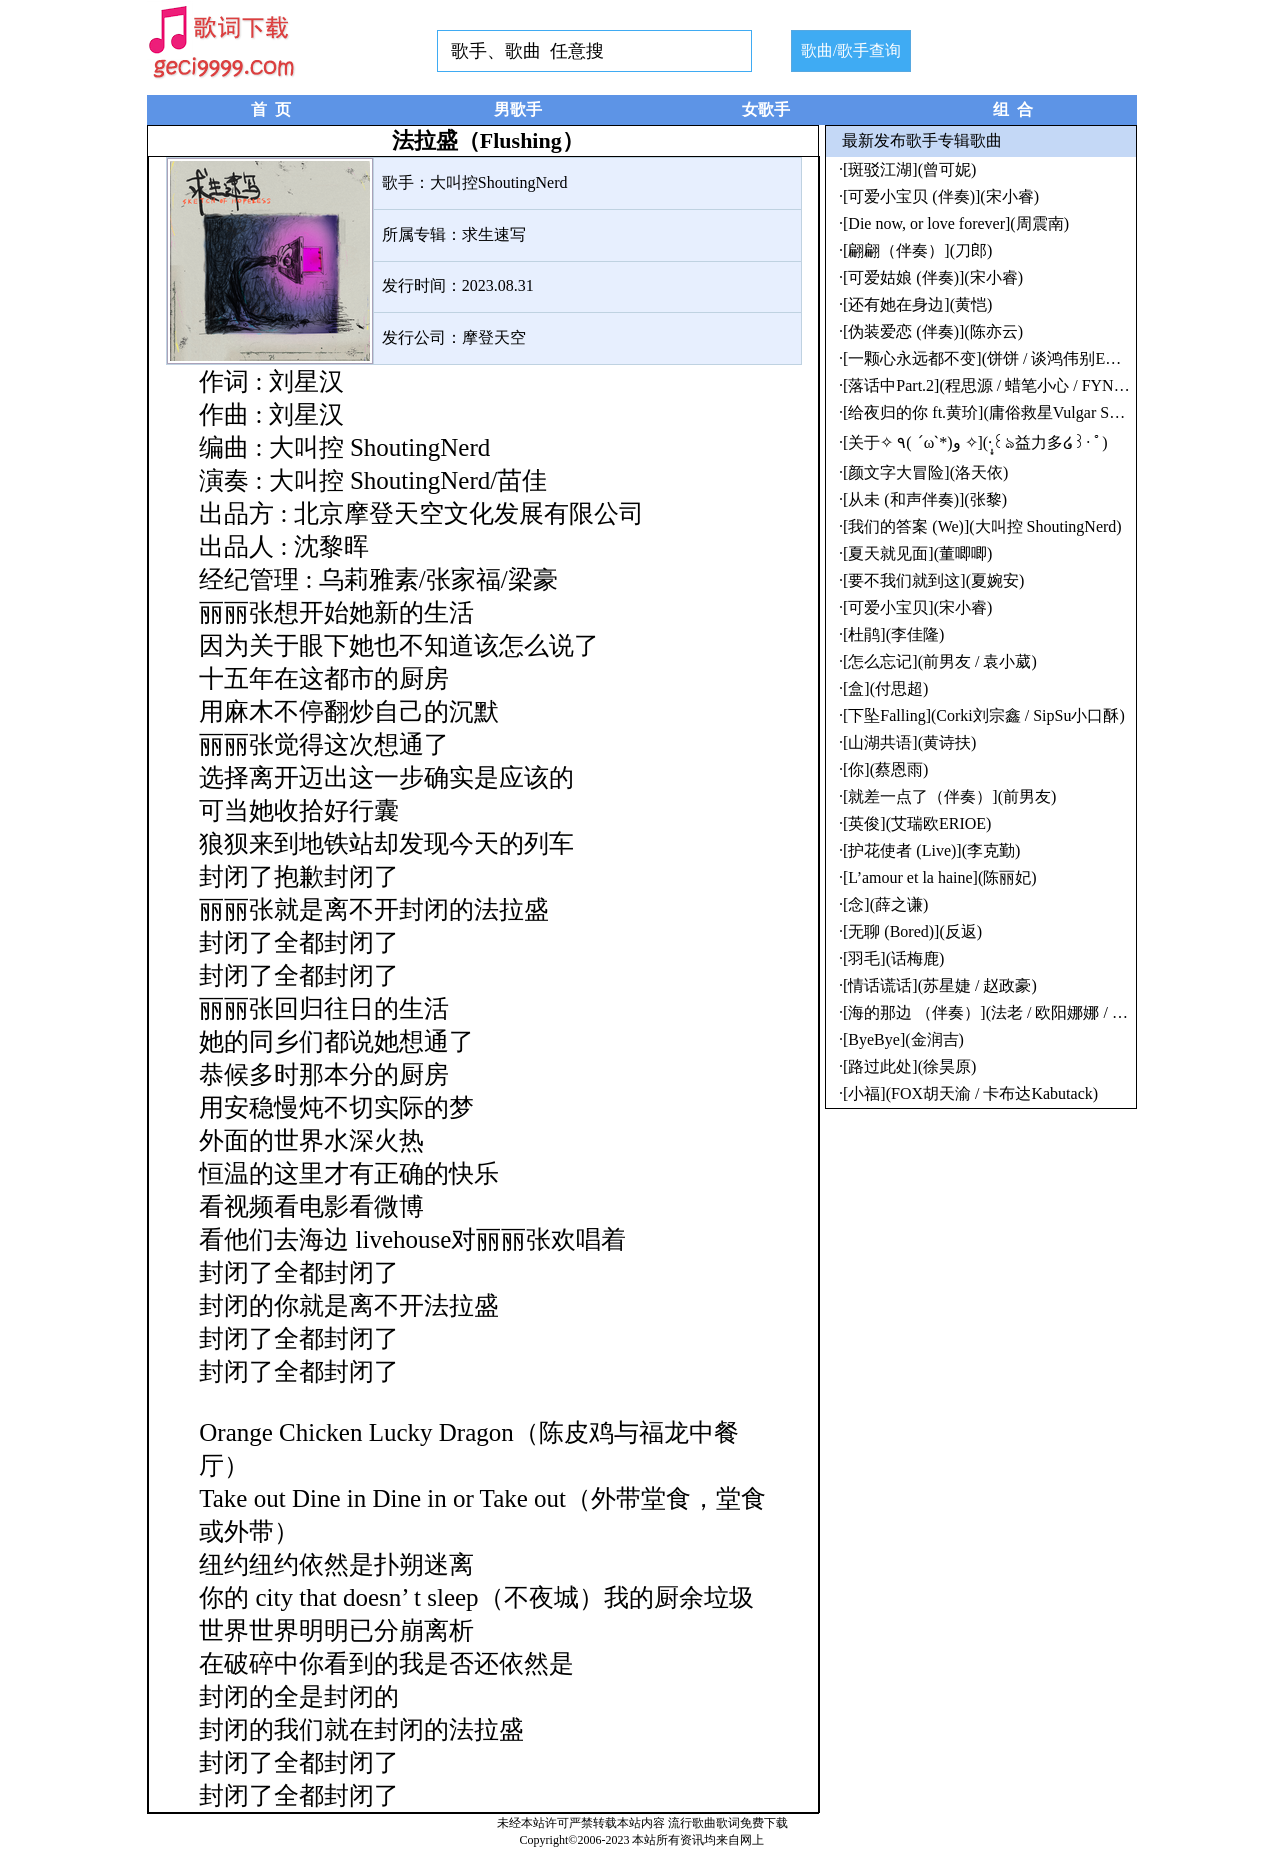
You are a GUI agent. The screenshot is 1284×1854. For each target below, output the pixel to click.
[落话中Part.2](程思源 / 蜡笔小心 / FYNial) (989, 385)
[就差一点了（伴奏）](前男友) (949, 796)
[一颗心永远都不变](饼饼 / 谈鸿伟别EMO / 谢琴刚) (1020, 358)
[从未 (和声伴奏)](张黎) (925, 499)
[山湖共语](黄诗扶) (909, 742)
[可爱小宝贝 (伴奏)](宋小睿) (941, 196)
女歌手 (766, 109)
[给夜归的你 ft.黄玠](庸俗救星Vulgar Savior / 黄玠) (1017, 412)
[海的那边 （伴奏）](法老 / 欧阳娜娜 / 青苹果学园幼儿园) (1044, 1012)
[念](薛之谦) (885, 904)
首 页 (271, 109)
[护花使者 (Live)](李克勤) (931, 850)
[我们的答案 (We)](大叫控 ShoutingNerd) (982, 526)
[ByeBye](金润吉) (903, 1039)
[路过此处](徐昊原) (909, 1066)
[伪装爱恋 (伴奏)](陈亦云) (933, 331)
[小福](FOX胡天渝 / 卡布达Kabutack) (970, 1093)
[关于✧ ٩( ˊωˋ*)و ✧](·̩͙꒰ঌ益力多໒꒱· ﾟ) (975, 442)
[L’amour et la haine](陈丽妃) (940, 877)
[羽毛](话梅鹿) (893, 958)
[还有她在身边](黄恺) (917, 304)
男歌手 (518, 109)
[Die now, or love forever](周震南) (956, 223)
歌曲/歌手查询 (851, 50)
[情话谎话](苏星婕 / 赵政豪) (940, 985)
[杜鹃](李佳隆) (893, 634)
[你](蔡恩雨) (885, 769)
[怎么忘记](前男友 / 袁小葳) (940, 661)
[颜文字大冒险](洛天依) (925, 472)
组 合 (1013, 109)
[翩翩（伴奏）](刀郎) (917, 250)
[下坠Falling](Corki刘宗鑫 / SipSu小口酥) (984, 715)
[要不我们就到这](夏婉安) (933, 580)
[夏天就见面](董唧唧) (917, 553)
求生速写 (494, 234)
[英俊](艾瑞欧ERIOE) (917, 823)
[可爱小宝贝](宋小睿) (917, 607)
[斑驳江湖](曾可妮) (909, 169)
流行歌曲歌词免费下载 (728, 1823)
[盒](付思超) (885, 688)
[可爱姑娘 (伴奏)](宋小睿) (933, 277)
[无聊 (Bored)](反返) (912, 931)
